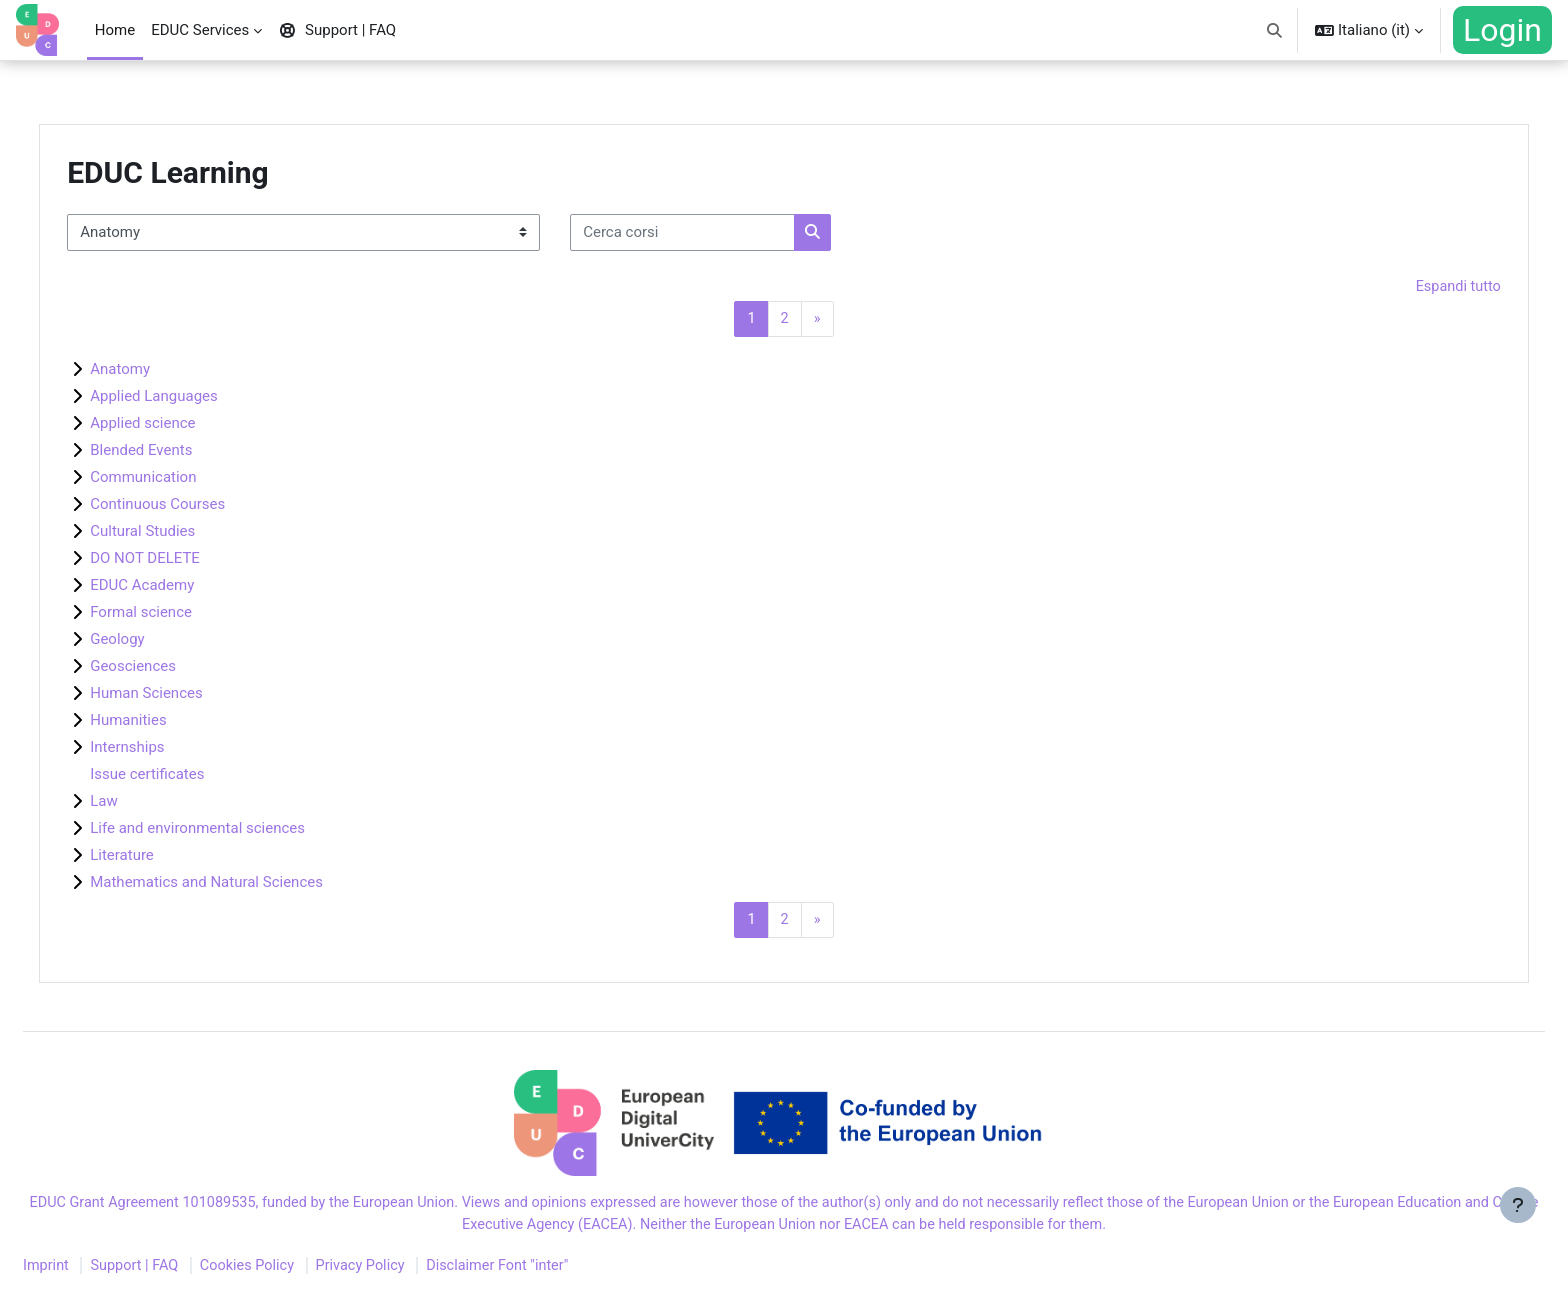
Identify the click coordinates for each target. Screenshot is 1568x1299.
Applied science (188, 425)
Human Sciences (192, 695)
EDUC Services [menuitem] (200, 30)
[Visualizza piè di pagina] (1518, 1249)
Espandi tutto (1411, 287)
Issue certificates (193, 776)
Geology (163, 641)
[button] (1275, 30)
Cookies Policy (302, 1272)
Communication (189, 479)
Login (1502, 30)
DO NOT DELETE (191, 560)
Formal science (187, 614)
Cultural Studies (188, 533)
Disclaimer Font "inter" (561, 1272)
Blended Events (187, 452)
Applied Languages (200, 398)
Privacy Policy (419, 1272)
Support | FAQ (185, 1272)
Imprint (95, 1272)
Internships (173, 749)
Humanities (174, 722)
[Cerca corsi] (728, 232)
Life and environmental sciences (243, 830)
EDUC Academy (188, 587)
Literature (168, 857)
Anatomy (166, 371)
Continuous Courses (203, 506)
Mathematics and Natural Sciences (252, 884)
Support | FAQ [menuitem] (337, 30)
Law (150, 803)
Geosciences (179, 668)
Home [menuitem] (115, 30)
